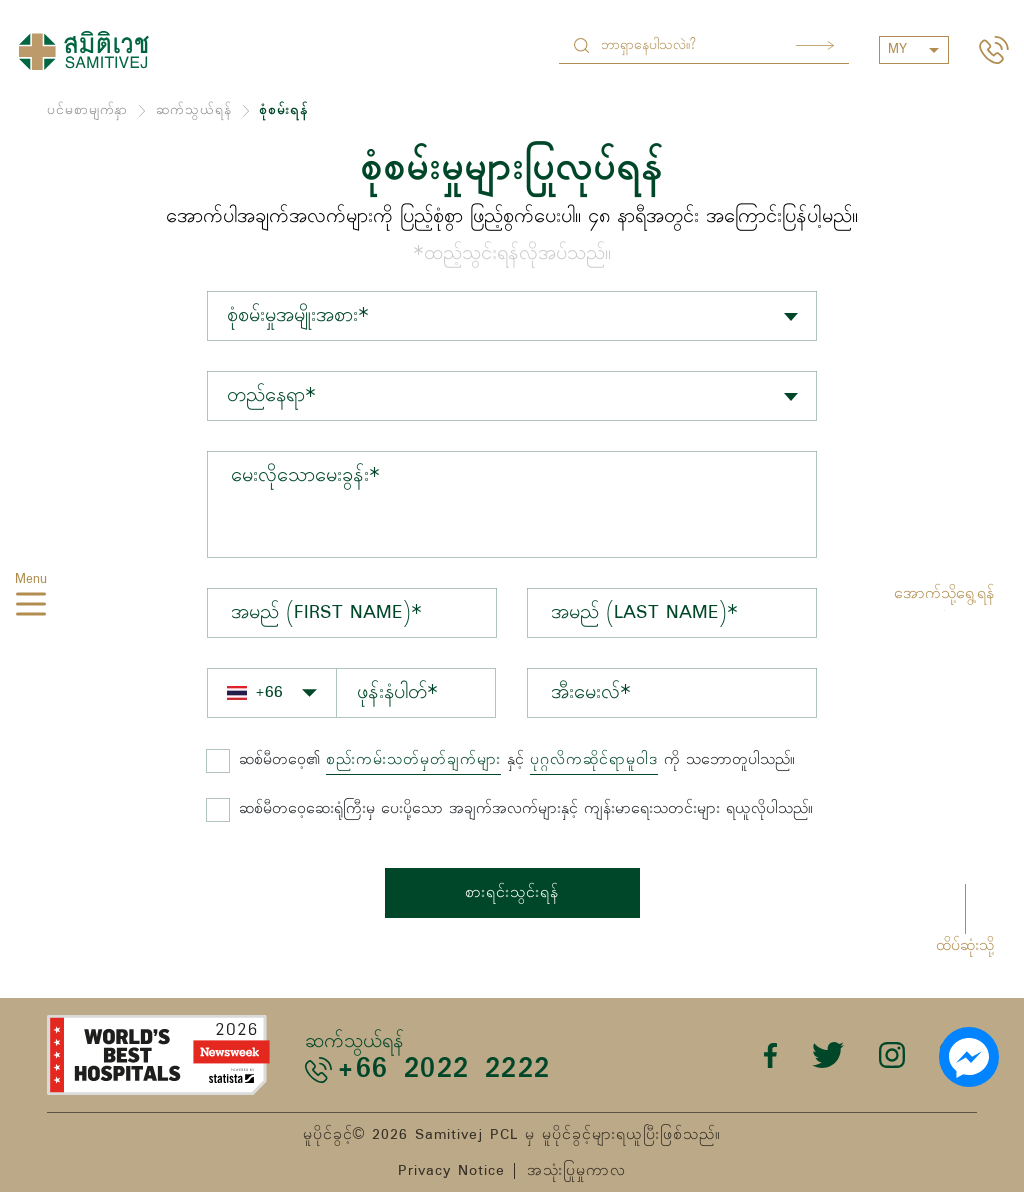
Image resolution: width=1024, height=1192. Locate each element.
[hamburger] (31, 608)
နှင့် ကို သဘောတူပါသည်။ (517, 760)
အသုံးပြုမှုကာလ (576, 1171)
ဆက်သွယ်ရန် (194, 110)
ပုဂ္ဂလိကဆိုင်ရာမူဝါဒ (594, 760)
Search (815, 45)
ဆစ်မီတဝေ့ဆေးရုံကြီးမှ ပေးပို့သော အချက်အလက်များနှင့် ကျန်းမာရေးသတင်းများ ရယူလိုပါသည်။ (526, 809)
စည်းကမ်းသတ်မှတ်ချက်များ (413, 760)
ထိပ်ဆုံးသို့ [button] (965, 946)
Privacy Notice (451, 1171)
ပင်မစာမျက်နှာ (87, 110)
